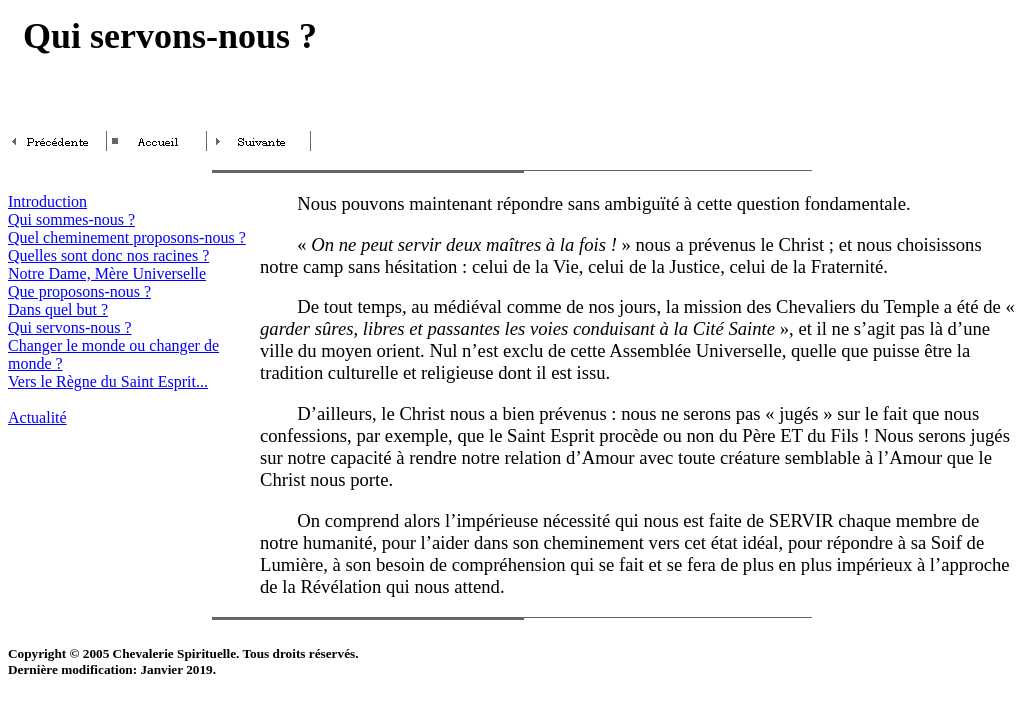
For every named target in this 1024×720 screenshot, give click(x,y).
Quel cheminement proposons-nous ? (127, 237)
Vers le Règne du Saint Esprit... (108, 381)
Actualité (37, 417)
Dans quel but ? (58, 309)
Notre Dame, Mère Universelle (107, 273)
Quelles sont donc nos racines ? (108, 255)
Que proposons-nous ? (79, 291)
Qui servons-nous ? (70, 327)
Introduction (47, 201)
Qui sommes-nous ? (71, 219)
